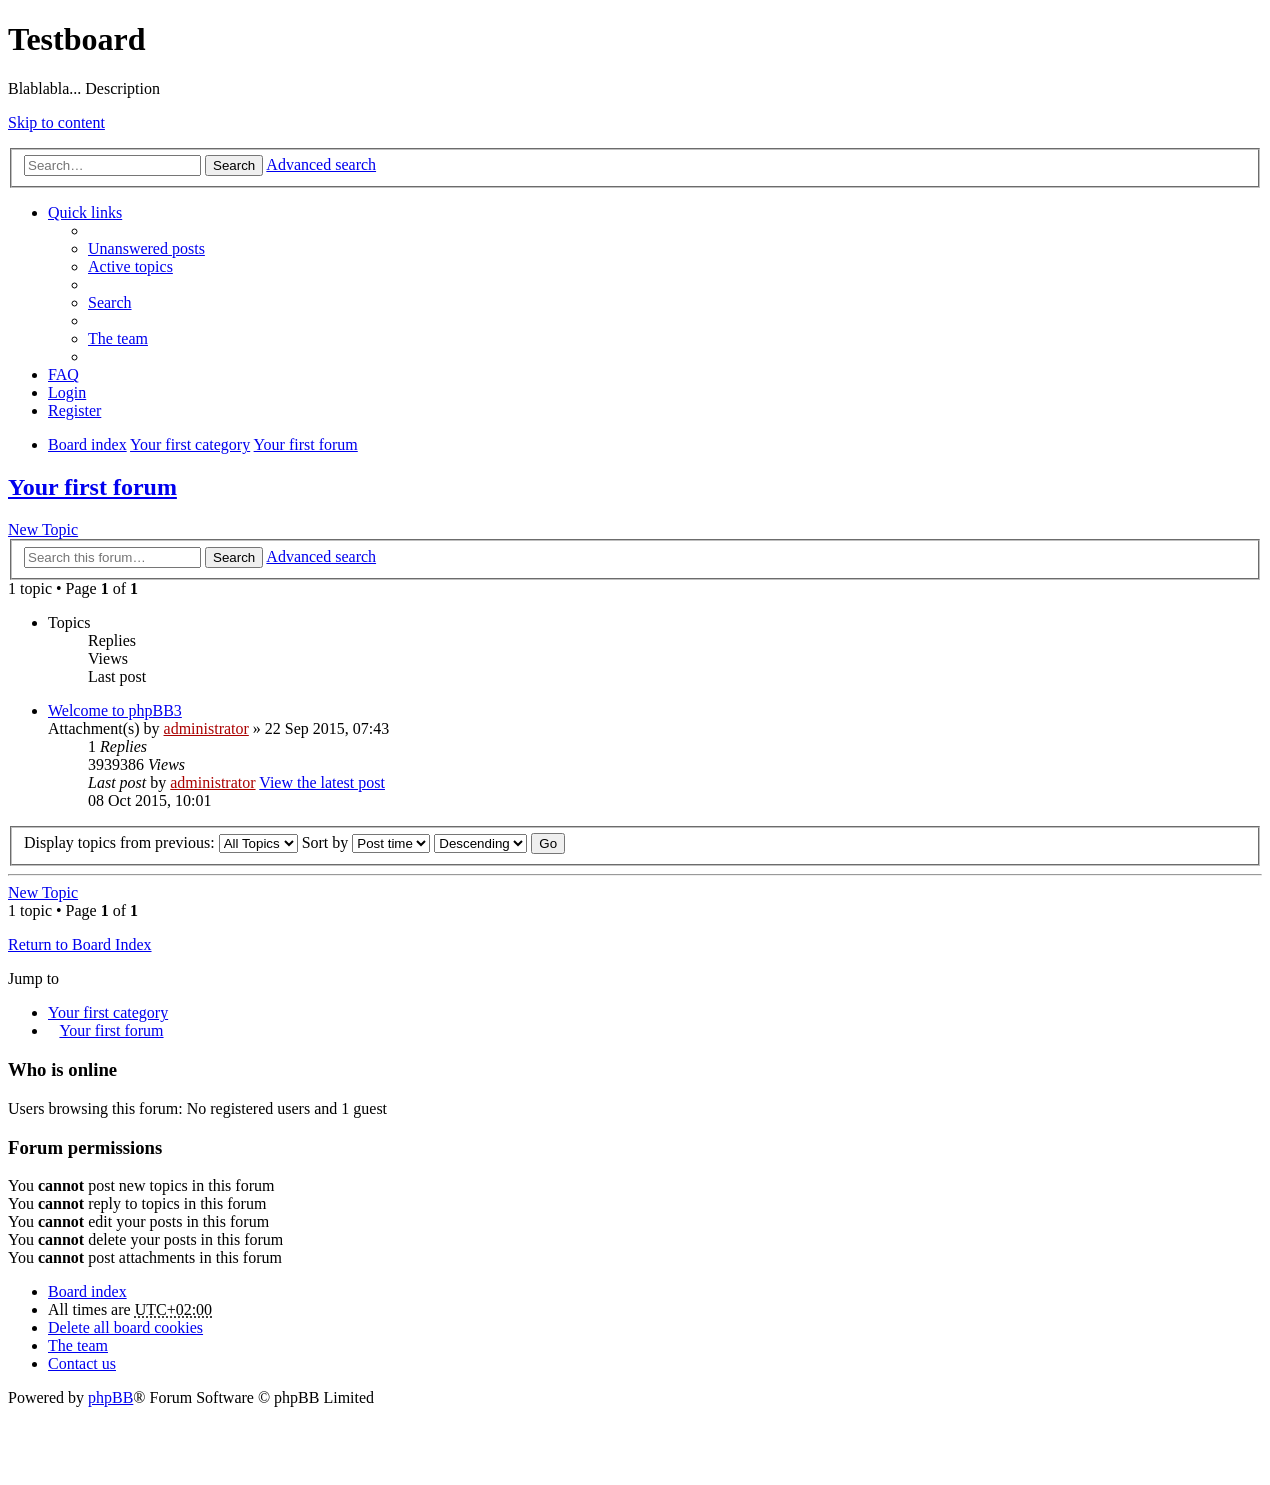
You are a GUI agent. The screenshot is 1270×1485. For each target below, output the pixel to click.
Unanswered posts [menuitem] (146, 248)
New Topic (43, 529)
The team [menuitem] (118, 338)
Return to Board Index (80, 944)
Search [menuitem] (110, 302)
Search (234, 165)
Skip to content (56, 122)
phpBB (110, 1397)
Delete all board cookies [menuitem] (125, 1327)
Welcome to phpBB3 (115, 710)
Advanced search (321, 164)
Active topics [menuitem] (130, 266)
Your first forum (92, 487)
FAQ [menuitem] (63, 374)
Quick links (85, 212)
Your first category (108, 1012)
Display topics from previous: (161, 842)
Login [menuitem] (67, 392)
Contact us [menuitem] (82, 1363)
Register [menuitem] (74, 410)
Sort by (366, 842)
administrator (206, 728)
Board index (87, 1291)
